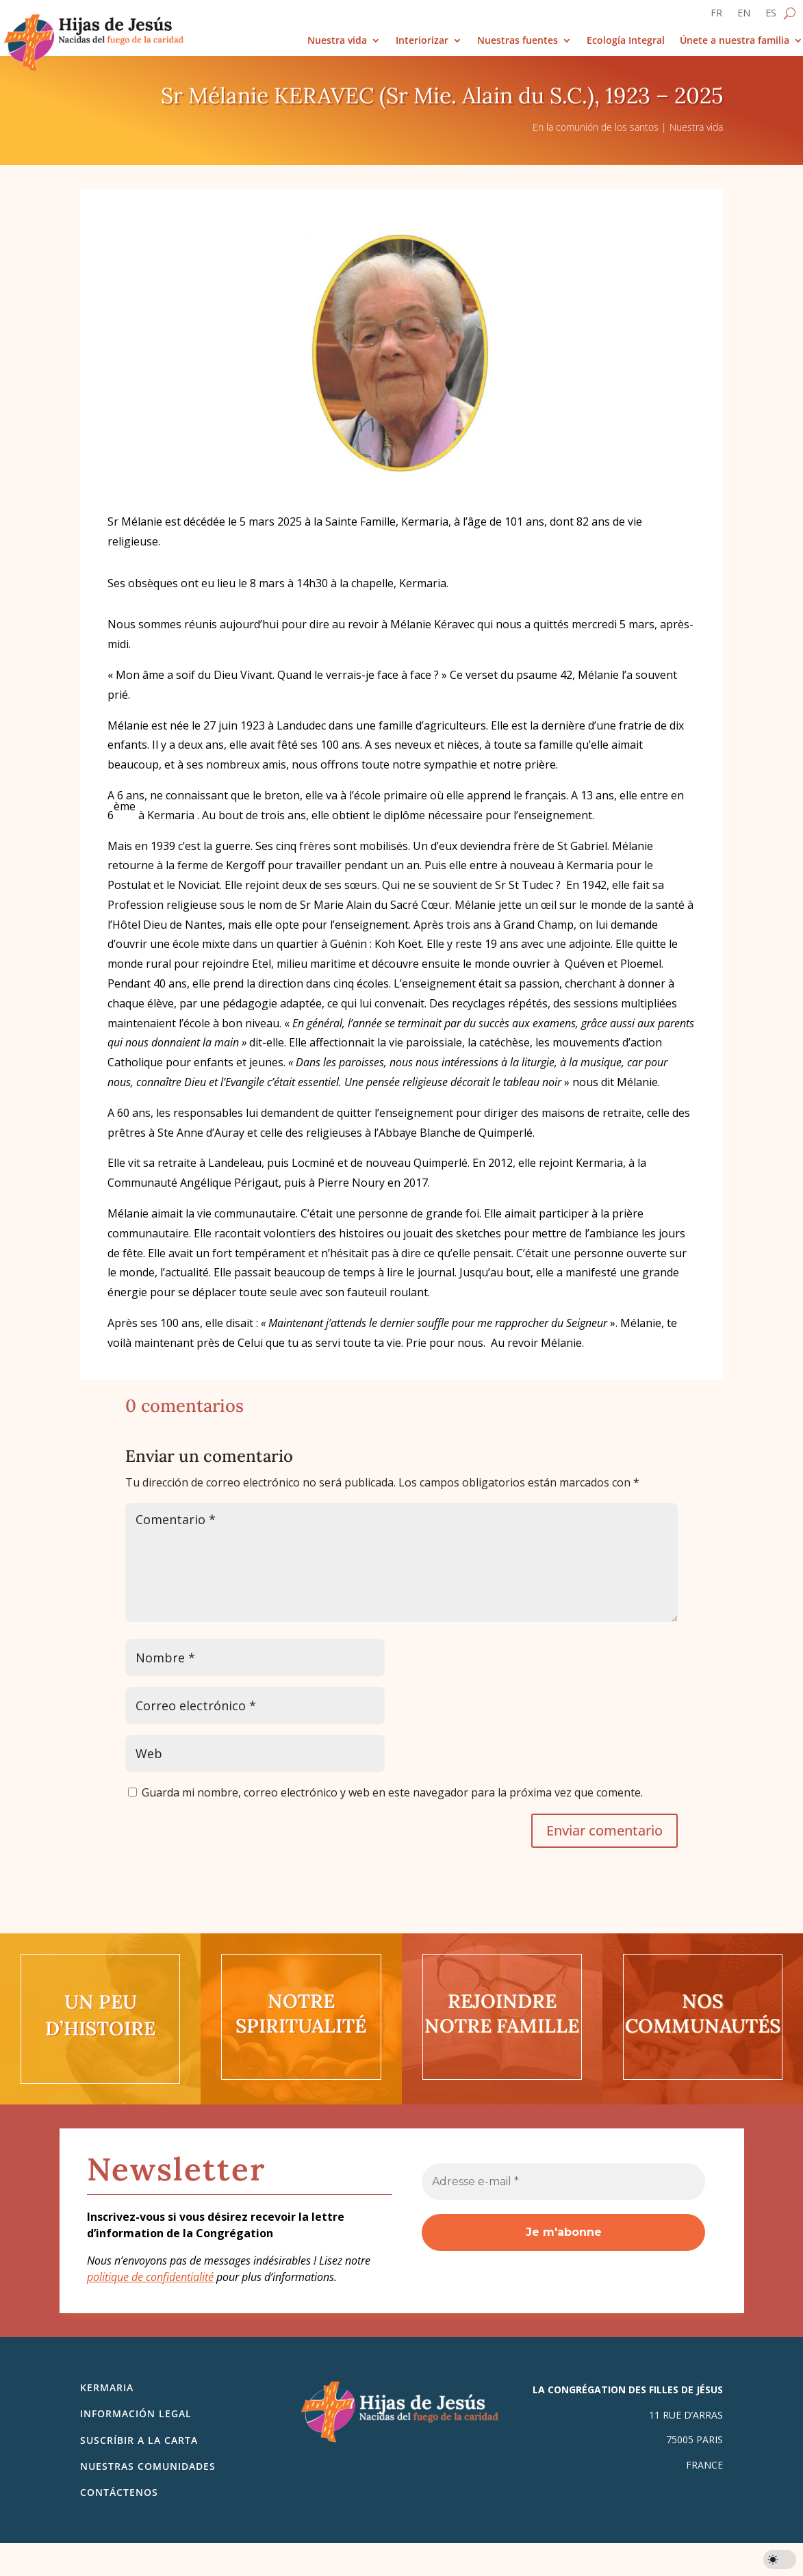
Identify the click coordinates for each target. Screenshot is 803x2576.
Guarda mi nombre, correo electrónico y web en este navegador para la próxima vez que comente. (392, 1792)
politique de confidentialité (150, 2276)
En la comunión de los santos (596, 126)
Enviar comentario (604, 1830)
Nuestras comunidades (148, 2466)
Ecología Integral (626, 41)
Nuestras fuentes (517, 41)
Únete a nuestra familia (734, 41)
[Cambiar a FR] (716, 15)
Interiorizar (422, 41)
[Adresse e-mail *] (563, 2181)
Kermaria (106, 2387)
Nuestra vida (337, 41)
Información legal (136, 2413)
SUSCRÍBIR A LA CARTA (139, 2440)
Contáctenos (119, 2492)
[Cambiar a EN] (743, 15)
